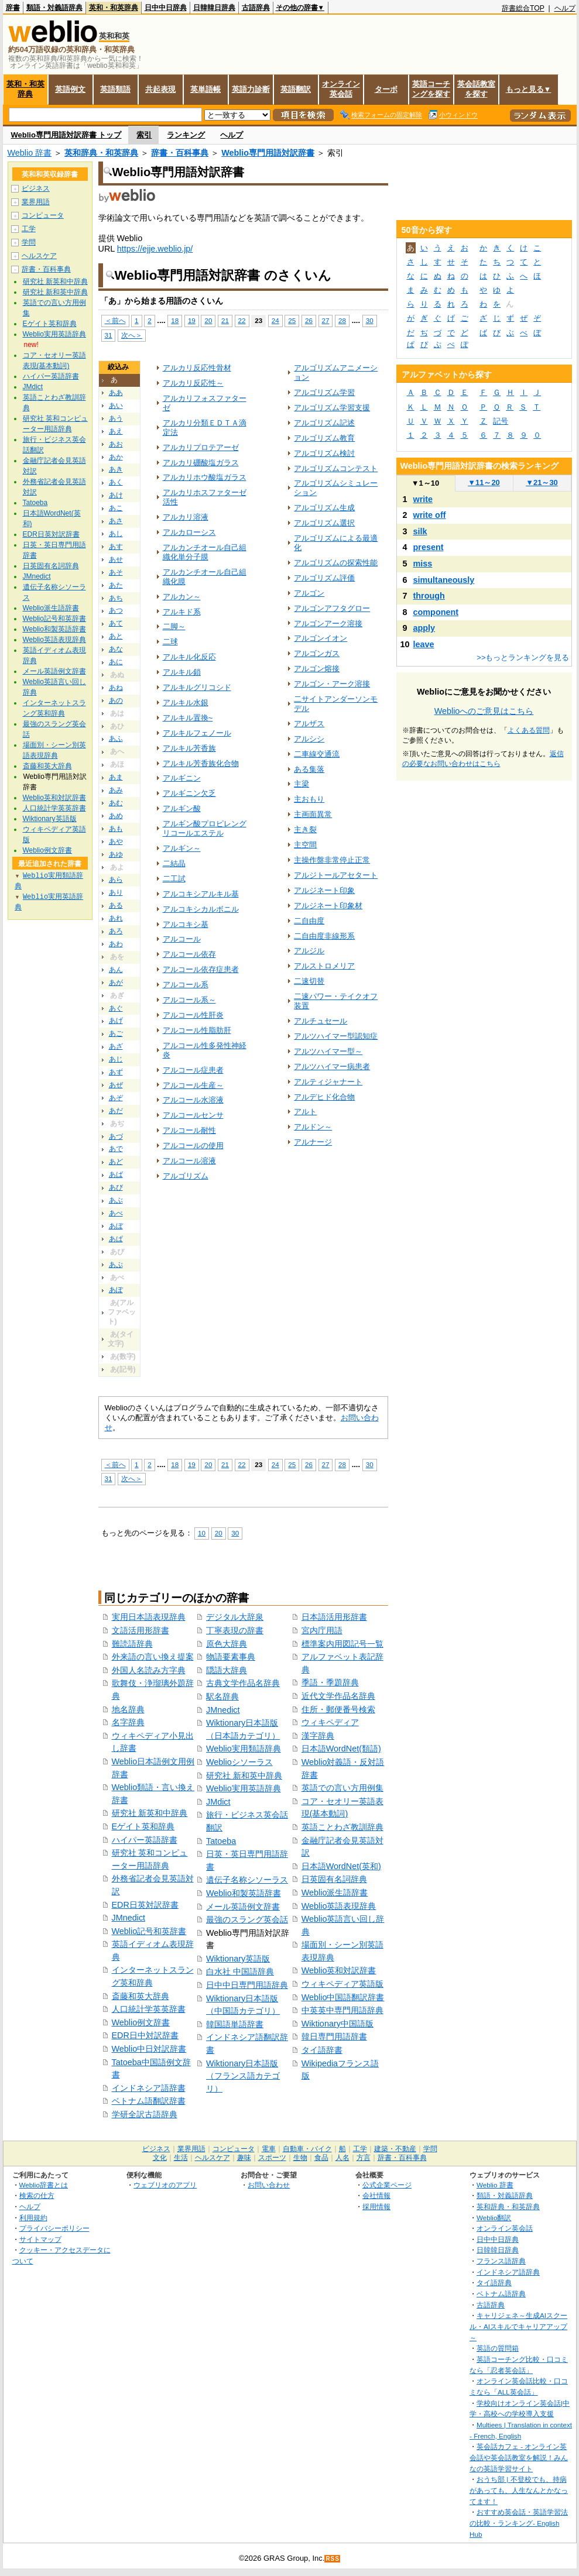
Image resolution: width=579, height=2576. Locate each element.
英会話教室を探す (476, 89)
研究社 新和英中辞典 (244, 1775)
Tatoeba (221, 1841)
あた (116, 585)
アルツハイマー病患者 (332, 1066)
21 (225, 320)
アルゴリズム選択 (324, 522)
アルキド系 (182, 611)
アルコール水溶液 (193, 1099)
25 (292, 320)
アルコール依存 (189, 954)
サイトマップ (40, 2239)
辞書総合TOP (523, 8)
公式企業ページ (387, 2185)
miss (423, 563)
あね (116, 688)
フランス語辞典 (501, 2261)
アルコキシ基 (185, 924)
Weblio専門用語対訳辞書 (267, 152)
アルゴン (309, 593)
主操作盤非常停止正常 (332, 860)
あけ (116, 495)
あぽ (116, 1290)
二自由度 (309, 920)
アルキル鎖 (182, 672)
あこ (116, 508)
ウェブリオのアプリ (165, 2185)
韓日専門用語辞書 (334, 2036)
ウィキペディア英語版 (342, 1983)
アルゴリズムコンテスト (336, 468)
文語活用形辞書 (140, 1630)
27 (326, 320)
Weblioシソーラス (239, 1762)
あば (116, 1174)
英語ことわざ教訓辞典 (342, 1827)
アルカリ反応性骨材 (197, 367)
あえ (116, 431)
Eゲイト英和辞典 (143, 1826)
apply (424, 628)
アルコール (182, 939)
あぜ (116, 1085)
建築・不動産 (395, 2148)
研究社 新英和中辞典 (150, 1813)
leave (423, 644)
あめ (116, 816)
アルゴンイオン (320, 638)
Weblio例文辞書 (141, 2022)
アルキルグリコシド (197, 687)
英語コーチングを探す (431, 89)
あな (116, 649)
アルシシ (309, 738)
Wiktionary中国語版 (338, 2023)
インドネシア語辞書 (149, 2088)
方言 (364, 2157)
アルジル (309, 950)
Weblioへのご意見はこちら (484, 711)
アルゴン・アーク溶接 (332, 683)
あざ (116, 1046)
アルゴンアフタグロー (332, 608)
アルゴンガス (317, 653)
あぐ (116, 1008)
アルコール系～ (189, 999)
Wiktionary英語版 (238, 1958)
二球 (170, 641)
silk (420, 531)
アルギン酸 (182, 808)
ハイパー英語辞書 (144, 1840)
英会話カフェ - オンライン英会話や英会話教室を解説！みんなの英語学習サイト (519, 2457)
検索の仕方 (36, 2195)
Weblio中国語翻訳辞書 (343, 1997)
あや (116, 841)
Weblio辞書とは (43, 2185)
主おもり (309, 799)
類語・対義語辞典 (54, 7)
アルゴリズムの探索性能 (336, 562)
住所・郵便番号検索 (338, 1709)
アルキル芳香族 (189, 748)
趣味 (244, 2157)
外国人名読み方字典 (149, 1670)
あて (116, 623)
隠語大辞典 (226, 1670)
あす (116, 546)
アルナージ (313, 1142)
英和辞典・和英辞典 (101, 152)
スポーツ (272, 2157)
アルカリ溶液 (185, 517)
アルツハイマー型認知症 (336, 1036)
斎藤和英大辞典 (140, 1996)
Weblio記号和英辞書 (149, 1931)
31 (108, 335)
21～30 (542, 482)
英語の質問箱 (498, 2348)
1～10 (425, 483)
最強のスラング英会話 (247, 1919)
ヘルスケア (39, 256)
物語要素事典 (230, 1656)
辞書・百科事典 (179, 152)
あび (116, 1187)
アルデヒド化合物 (324, 1097)
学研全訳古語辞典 (144, 2114)
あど (116, 1162)
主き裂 (305, 829)
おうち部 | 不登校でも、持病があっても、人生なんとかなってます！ (519, 2490)
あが (116, 982)
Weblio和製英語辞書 (243, 1893)
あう (116, 418)
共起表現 (160, 89)
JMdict (218, 1801)
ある (116, 905)
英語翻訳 (295, 89)
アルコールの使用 (193, 1145)
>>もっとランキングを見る (523, 657)
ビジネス (36, 188)
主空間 (305, 844)
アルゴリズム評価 (324, 577)
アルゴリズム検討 (324, 453)
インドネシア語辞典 (508, 2272)
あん (116, 970)
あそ (116, 572)
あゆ (116, 854)
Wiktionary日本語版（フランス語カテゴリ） (243, 2076)
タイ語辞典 (494, 2282)
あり (116, 892)
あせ (116, 559)
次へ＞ (131, 335)
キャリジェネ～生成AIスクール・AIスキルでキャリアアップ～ (518, 2326)
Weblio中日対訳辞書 (149, 2048)
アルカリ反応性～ (193, 383)
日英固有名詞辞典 (334, 1879)
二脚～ (174, 626)
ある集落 (309, 769)
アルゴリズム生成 (324, 507)
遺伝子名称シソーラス (247, 1879)
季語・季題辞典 (330, 1682)
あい (116, 405)
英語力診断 (251, 89)
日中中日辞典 (166, 7)
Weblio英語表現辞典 (339, 1906)
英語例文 (70, 89)
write (423, 499)
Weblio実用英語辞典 (243, 1788)
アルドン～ (313, 1126)
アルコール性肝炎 (193, 1015)
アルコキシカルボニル (201, 909)
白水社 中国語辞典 (240, 1971)
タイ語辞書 (322, 2050)
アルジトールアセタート (336, 875)
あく (116, 482)
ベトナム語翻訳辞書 (149, 2101)
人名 (342, 2157)
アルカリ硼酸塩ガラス (201, 462)
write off (429, 515)
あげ (116, 1020)
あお (116, 444)
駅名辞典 (222, 1696)
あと (116, 636)
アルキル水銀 (185, 702)
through (429, 595)
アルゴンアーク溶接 (328, 623)
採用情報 (376, 2206)
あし (116, 534)
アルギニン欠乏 (189, 793)
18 (175, 320)
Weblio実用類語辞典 (243, 1748)
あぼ (116, 1226)
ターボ (386, 89)
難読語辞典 (132, 1643)
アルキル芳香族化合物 (201, 763)
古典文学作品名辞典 (243, 1683)
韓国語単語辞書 (234, 2024)
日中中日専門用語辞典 (247, 1985)
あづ (116, 1136)
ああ (116, 393)
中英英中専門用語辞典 (342, 2010)
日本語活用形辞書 (334, 1617)
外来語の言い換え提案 (153, 1656)
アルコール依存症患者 (201, 969)
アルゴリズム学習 (324, 392)
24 (275, 320)
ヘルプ (564, 8)
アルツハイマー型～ (328, 1051)
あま (116, 777)
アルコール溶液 (189, 1160)
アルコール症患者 (193, 1070)
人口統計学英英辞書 (149, 2009)
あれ (116, 918)
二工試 (174, 878)
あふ (116, 738)
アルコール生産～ (193, 1085)
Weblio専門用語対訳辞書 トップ (66, 134)
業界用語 (36, 202)
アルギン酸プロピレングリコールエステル (204, 828)
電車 (269, 2148)
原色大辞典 (226, 1643)
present (428, 547)
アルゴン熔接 (317, 668)
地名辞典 (128, 1709)
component (436, 612)
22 (242, 320)
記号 (500, 421)
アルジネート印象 (324, 890)
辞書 (13, 7)
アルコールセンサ (193, 1115)
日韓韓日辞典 (214, 7)
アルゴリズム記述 (324, 422)
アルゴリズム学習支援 (332, 407)
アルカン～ (182, 596)
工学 (29, 229)
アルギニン (182, 778)
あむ (116, 803)
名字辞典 (128, 1722)
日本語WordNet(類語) (341, 1748)
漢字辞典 (318, 1735)
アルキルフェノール (197, 733)
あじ (116, 1059)
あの (116, 700)
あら (116, 879)
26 (309, 320)
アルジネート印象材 (328, 905)
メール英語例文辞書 (243, 1906)
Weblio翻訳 (494, 2217)
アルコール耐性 (189, 1130)
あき (116, 469)
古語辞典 (256, 7)
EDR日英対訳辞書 (145, 1904)
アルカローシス (189, 532)
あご (116, 1033)
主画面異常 (313, 814)
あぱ (116, 1239)
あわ (116, 944)
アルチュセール (320, 1020)
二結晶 (174, 863)
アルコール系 (185, 984)
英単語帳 (205, 89)
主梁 (301, 783)
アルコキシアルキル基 (201, 893)
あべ (116, 1213)
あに (116, 662)
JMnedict (129, 1917)
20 (208, 320)
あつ (116, 610)
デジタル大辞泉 (234, 1617)
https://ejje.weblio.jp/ (155, 248)
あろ (116, 931)
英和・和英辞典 (113, 7)
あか (116, 457)
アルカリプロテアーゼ (201, 447)
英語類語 (115, 89)
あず (116, 1072)
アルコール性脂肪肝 (197, 1030)
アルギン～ (182, 848)
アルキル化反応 (189, 656)
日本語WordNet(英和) (341, 1866)
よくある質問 (529, 730)
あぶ (116, 1200)
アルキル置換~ (188, 717)
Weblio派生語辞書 (335, 1892)
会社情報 (376, 2195)
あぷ (116, 1264)
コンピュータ (43, 215)
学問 (29, 242)
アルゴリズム (185, 1176)
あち (116, 598)
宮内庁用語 (322, 1630)
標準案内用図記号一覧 (342, 1643)
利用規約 (33, 2217)
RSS (333, 2559)
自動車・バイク (307, 2148)
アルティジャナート (328, 1081)
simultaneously (444, 580)
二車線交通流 (317, 754)
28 (342, 320)
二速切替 (309, 981)
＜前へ (115, 320)
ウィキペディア (330, 1722)
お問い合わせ (269, 2185)
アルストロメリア (324, 965)
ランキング (186, 134)
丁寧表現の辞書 (234, 1630)
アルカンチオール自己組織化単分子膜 (204, 552)
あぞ (116, 1098)
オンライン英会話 (341, 89)
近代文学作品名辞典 (338, 1696)
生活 (181, 2157)
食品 (321, 2157)
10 (201, 1533)
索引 (144, 134)
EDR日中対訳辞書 (145, 2035)
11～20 (484, 482)
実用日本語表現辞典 (149, 1617)
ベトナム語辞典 (501, 2293)
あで (116, 1149)
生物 (300, 2157)
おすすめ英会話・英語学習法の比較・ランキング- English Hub (519, 2522)
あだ (116, 1111)
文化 (160, 2157)
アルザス (309, 723)
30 (370, 320)
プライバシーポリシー (54, 2228)
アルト (305, 1111)
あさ (116, 521)
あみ (116, 790)
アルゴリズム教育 (324, 438)
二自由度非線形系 (324, 936)
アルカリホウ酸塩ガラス (204, 477)
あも (116, 829)
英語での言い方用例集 (342, 1787)
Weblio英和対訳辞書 (339, 1970)
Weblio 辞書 (30, 152)
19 (192, 320)
